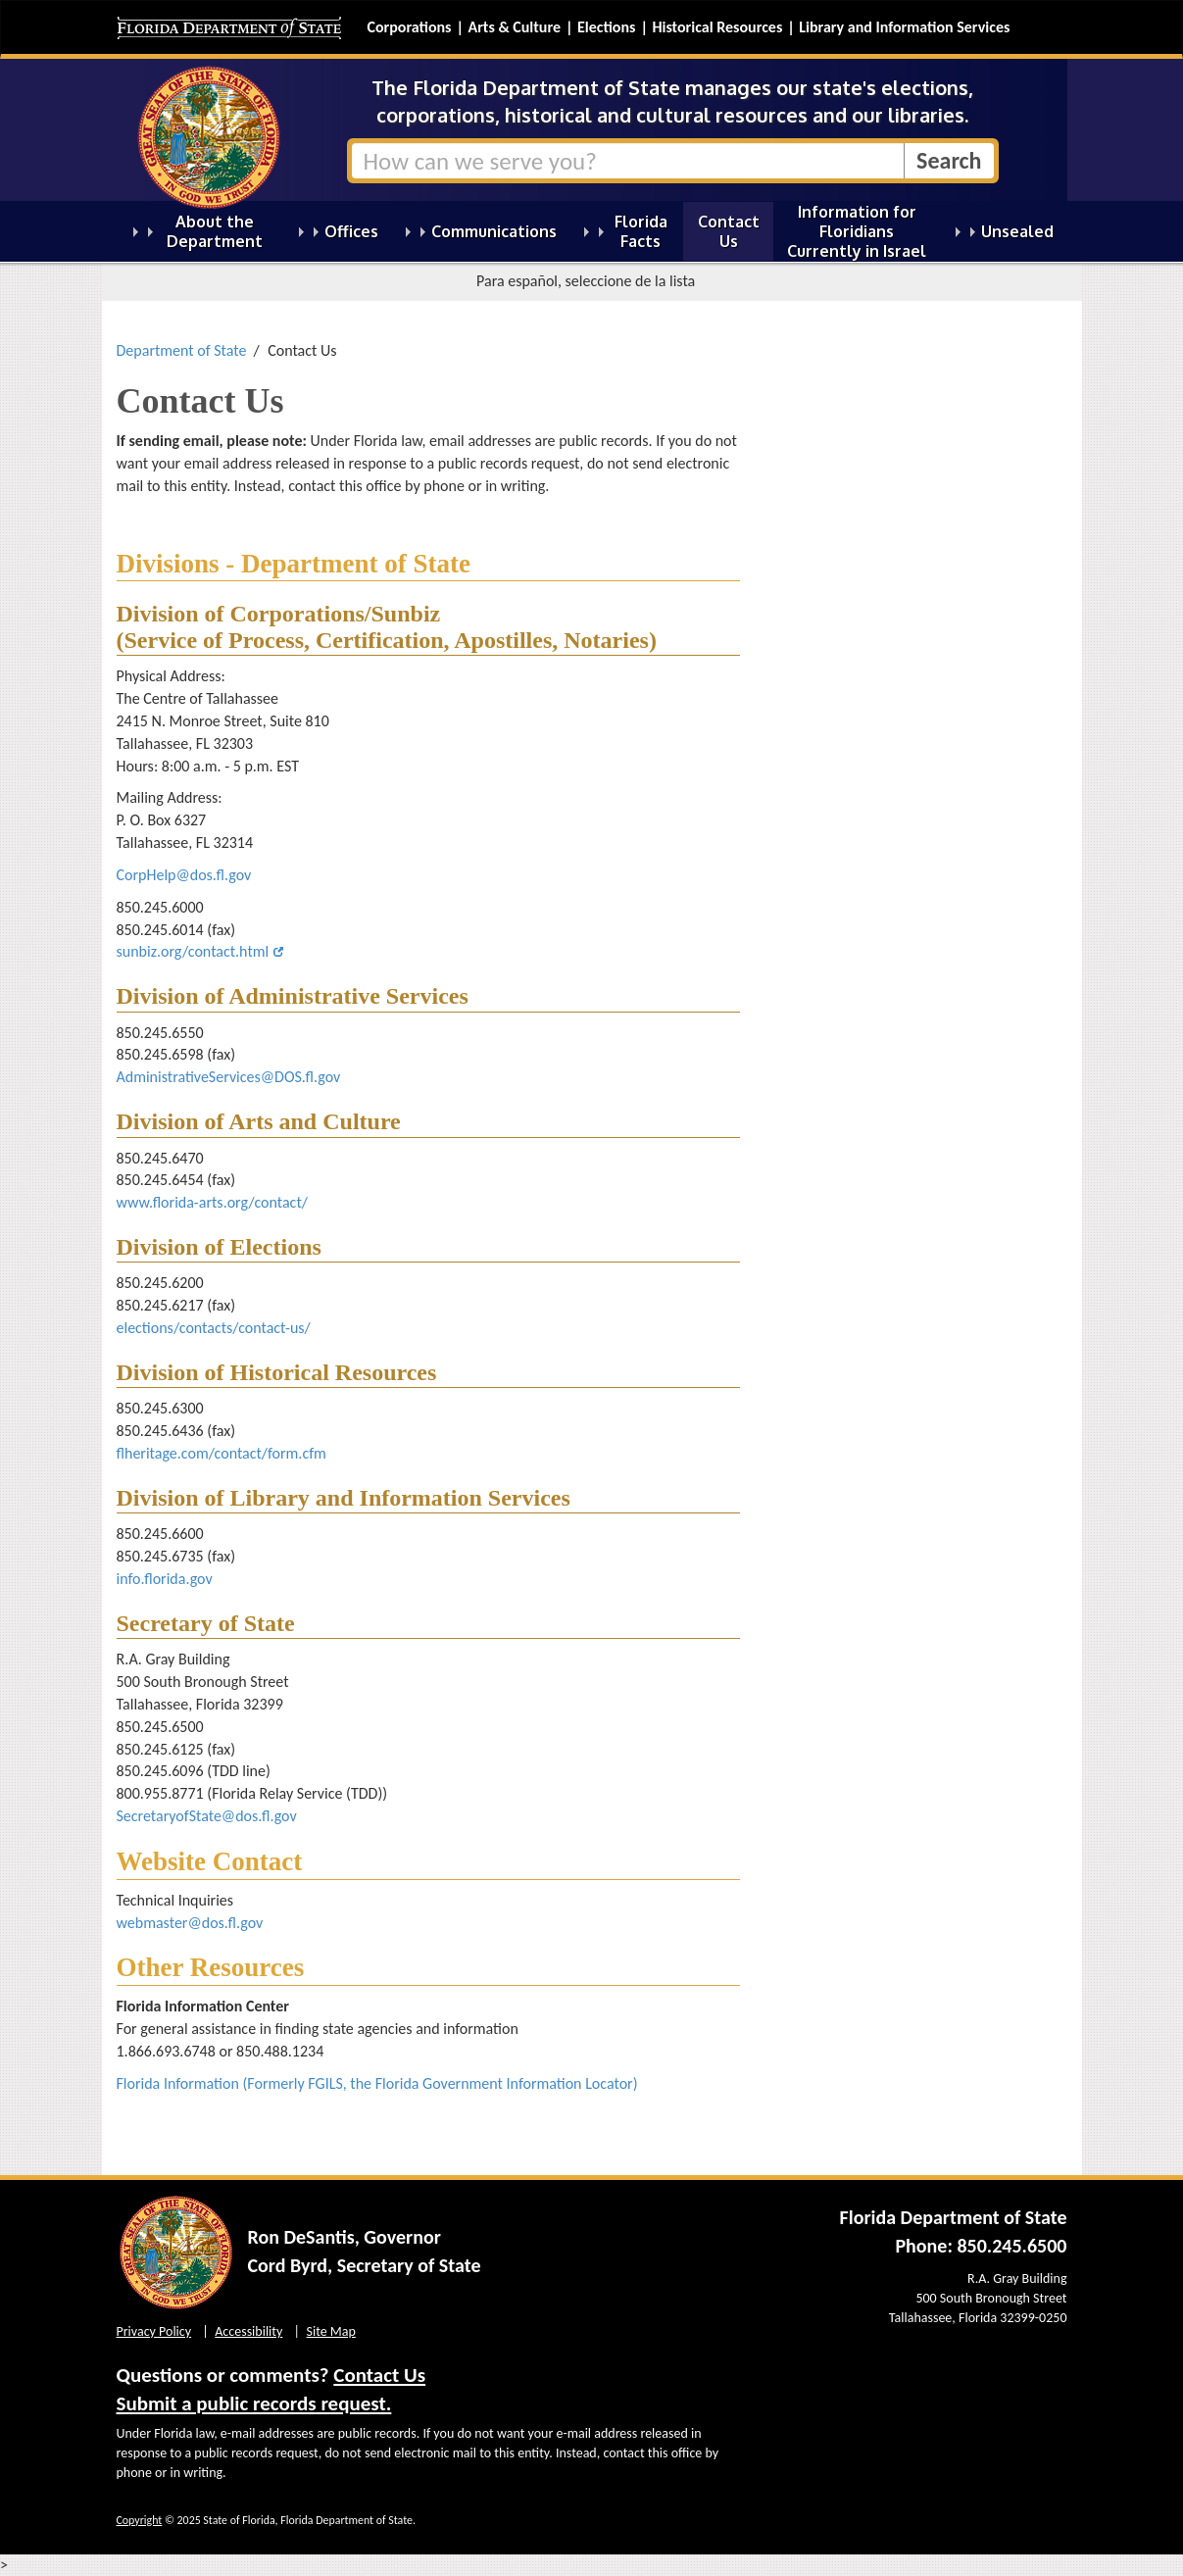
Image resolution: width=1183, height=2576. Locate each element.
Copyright (140, 2520)
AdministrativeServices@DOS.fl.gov (229, 1076)
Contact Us (379, 2375)
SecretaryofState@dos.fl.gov (207, 1816)
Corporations (410, 27)
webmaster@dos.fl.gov (190, 1922)
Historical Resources (717, 27)
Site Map (331, 2331)
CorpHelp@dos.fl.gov (184, 875)
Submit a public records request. (254, 2403)
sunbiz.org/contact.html (193, 951)
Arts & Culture (514, 27)
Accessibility (248, 2331)
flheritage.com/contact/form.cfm (221, 1453)
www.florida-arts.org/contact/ (212, 1202)
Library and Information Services (904, 27)
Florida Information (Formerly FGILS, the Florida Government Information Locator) (377, 2083)
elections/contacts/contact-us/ (214, 1327)
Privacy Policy (154, 2331)
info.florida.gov (167, 1578)
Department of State (182, 350)
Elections (606, 27)
